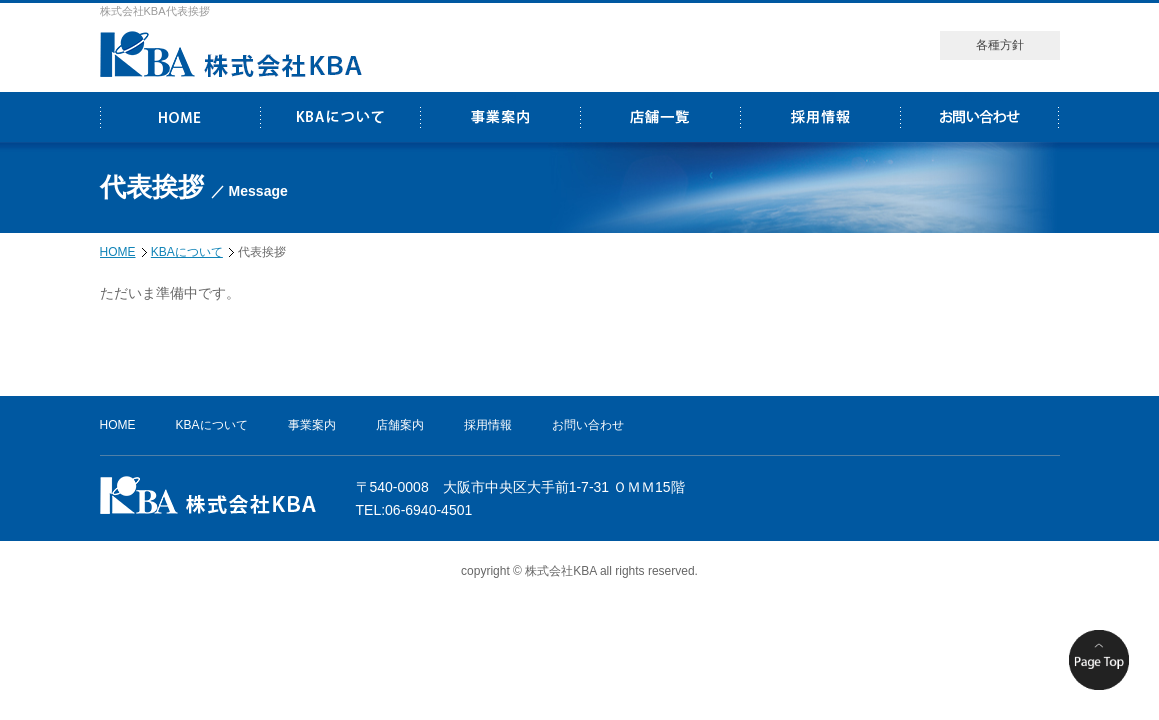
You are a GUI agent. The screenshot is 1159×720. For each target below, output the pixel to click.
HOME (180, 97)
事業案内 (500, 97)
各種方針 (1000, 45)
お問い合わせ (980, 97)
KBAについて (339, 97)
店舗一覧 (660, 97)
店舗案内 (400, 425)
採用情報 (820, 97)
